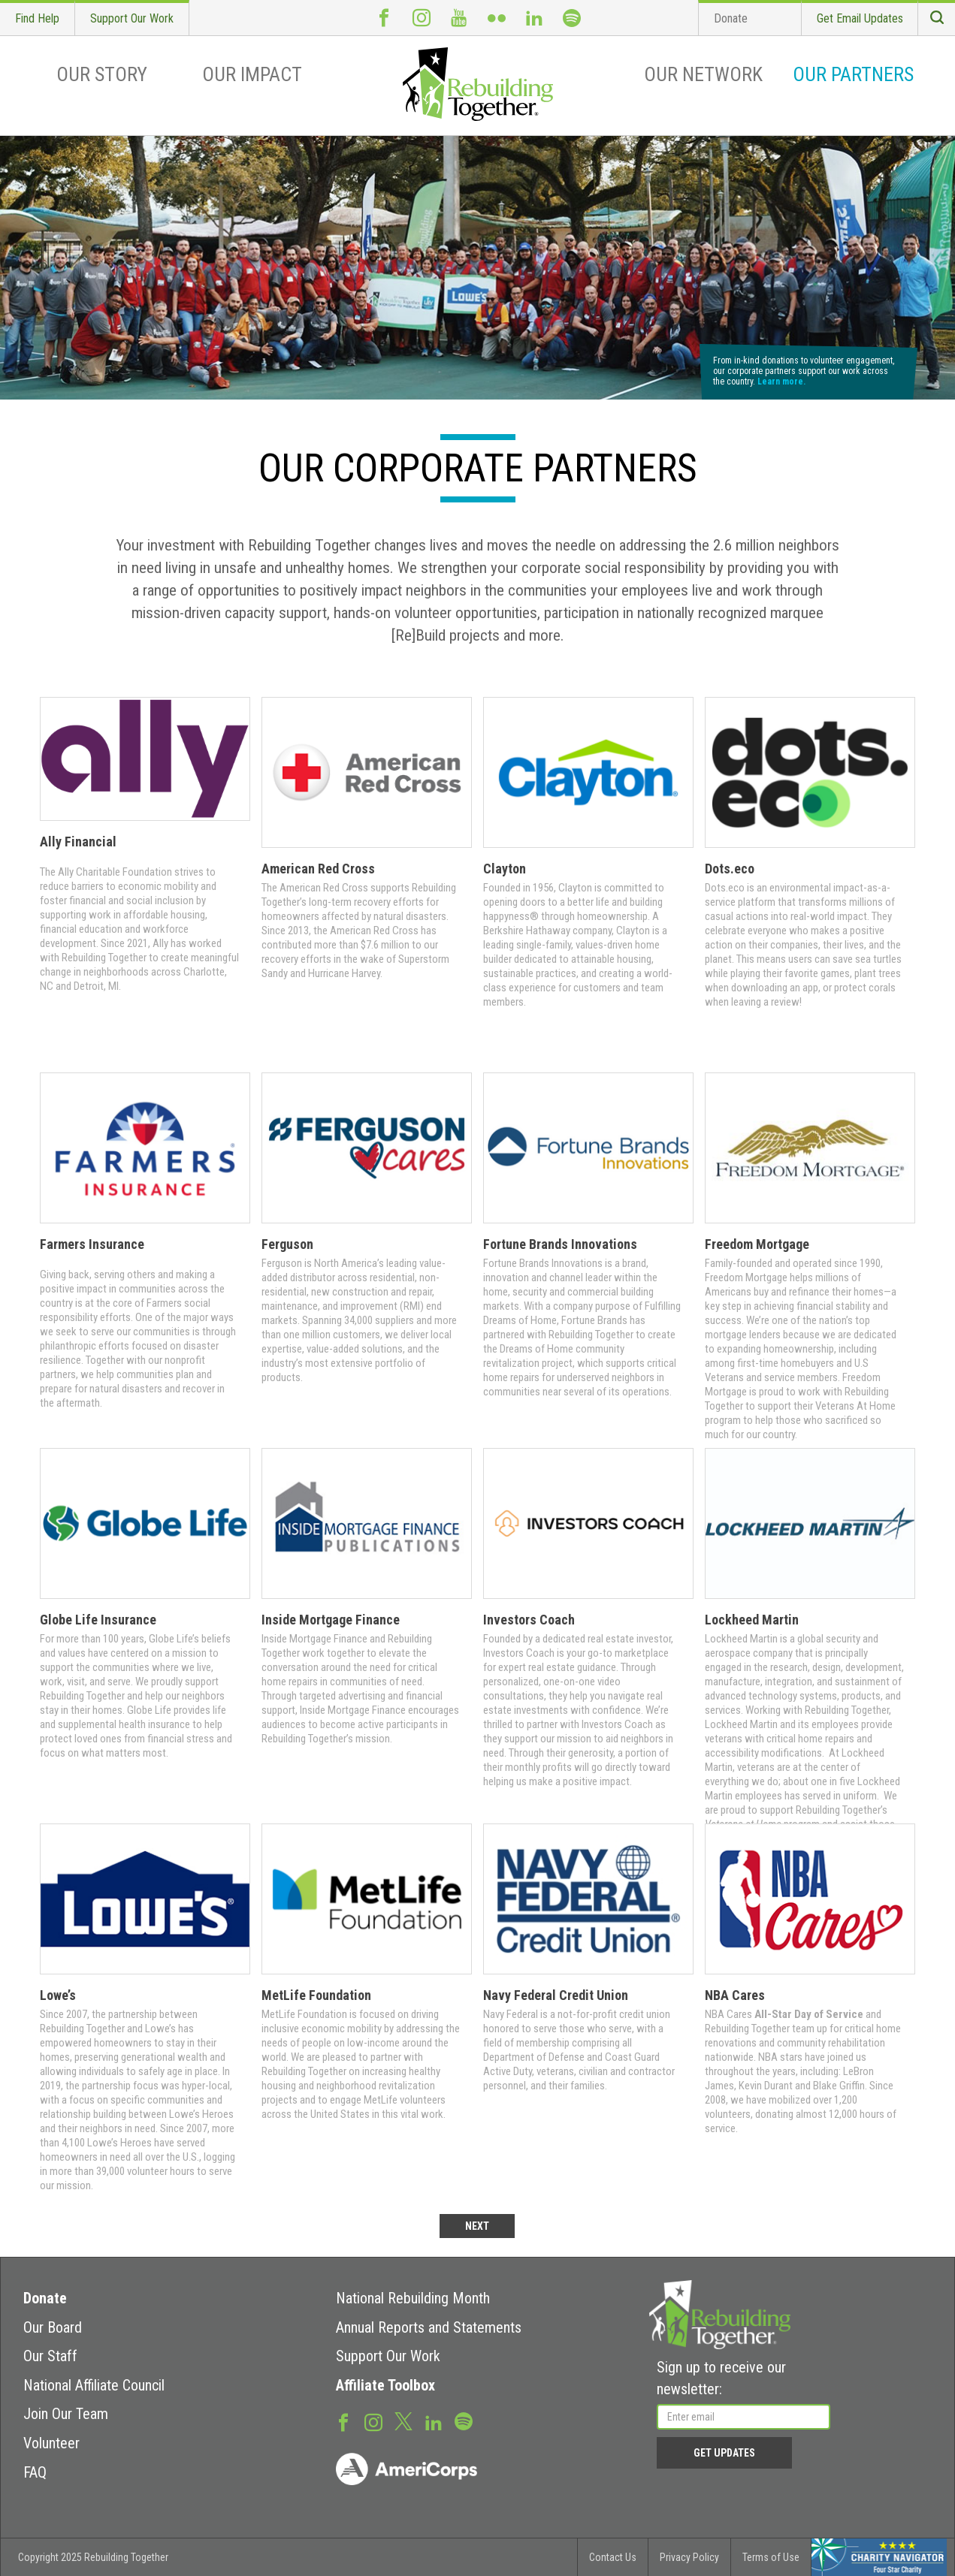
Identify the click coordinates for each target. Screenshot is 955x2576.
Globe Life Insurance (98, 1619)
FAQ (35, 2472)
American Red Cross (318, 868)
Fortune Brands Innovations (560, 1244)
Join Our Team (65, 2414)
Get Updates (724, 2453)
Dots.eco (729, 868)
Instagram (421, 17)
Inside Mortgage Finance (330, 1619)
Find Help (37, 18)
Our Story (101, 74)
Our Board (52, 2327)
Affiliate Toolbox (385, 2385)
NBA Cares (735, 1995)
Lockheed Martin (752, 1619)
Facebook (384, 17)
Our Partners (853, 74)
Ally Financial (78, 841)
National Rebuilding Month (413, 2298)
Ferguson (287, 1244)
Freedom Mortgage (757, 1244)
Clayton (504, 868)
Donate (731, 18)
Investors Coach (529, 1619)
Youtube (459, 17)
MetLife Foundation (316, 1995)
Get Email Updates (860, 18)
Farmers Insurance (92, 1244)
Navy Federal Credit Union (555, 1995)
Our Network (703, 74)
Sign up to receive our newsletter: (721, 2378)
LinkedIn (534, 17)
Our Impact (252, 74)
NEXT (477, 2226)
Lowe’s (58, 1995)
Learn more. (781, 381)
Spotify (572, 17)
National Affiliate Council (94, 2385)
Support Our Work (132, 18)
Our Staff (50, 2356)
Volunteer (51, 2443)
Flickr (496, 17)
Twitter (403, 2420)
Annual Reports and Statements (428, 2327)
